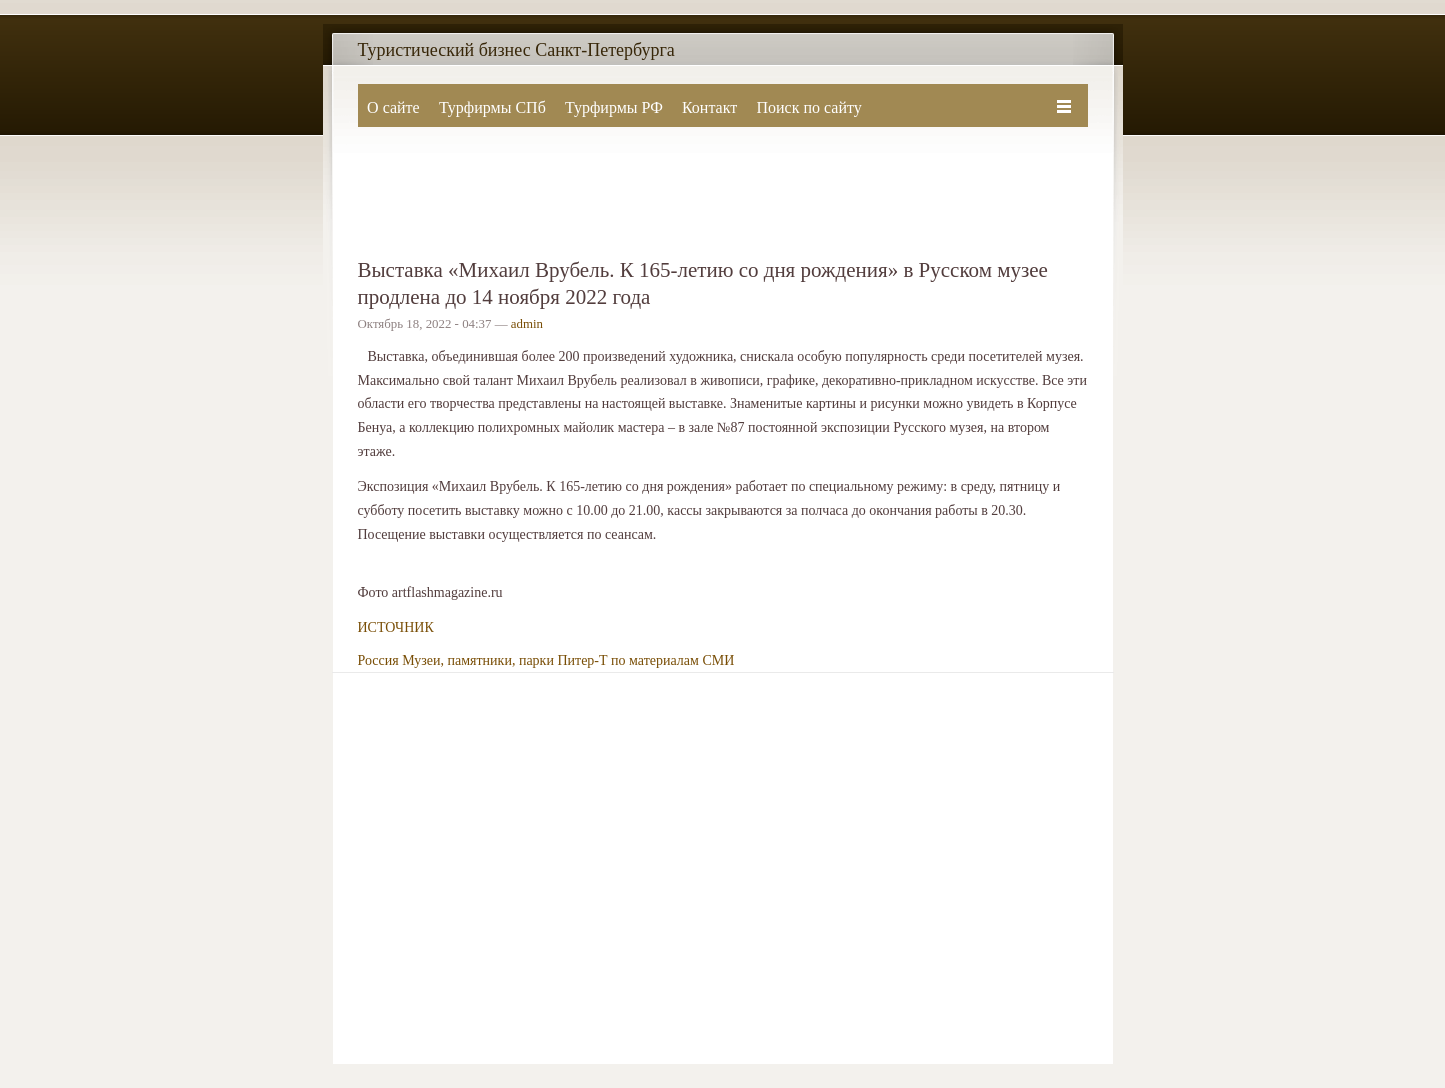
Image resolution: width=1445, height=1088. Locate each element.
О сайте (393, 107)
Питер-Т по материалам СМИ (645, 660)
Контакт (709, 107)
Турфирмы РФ (614, 107)
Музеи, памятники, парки (478, 660)
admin (527, 324)
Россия (378, 660)
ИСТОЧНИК (396, 627)
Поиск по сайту (808, 107)
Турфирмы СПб (492, 107)
